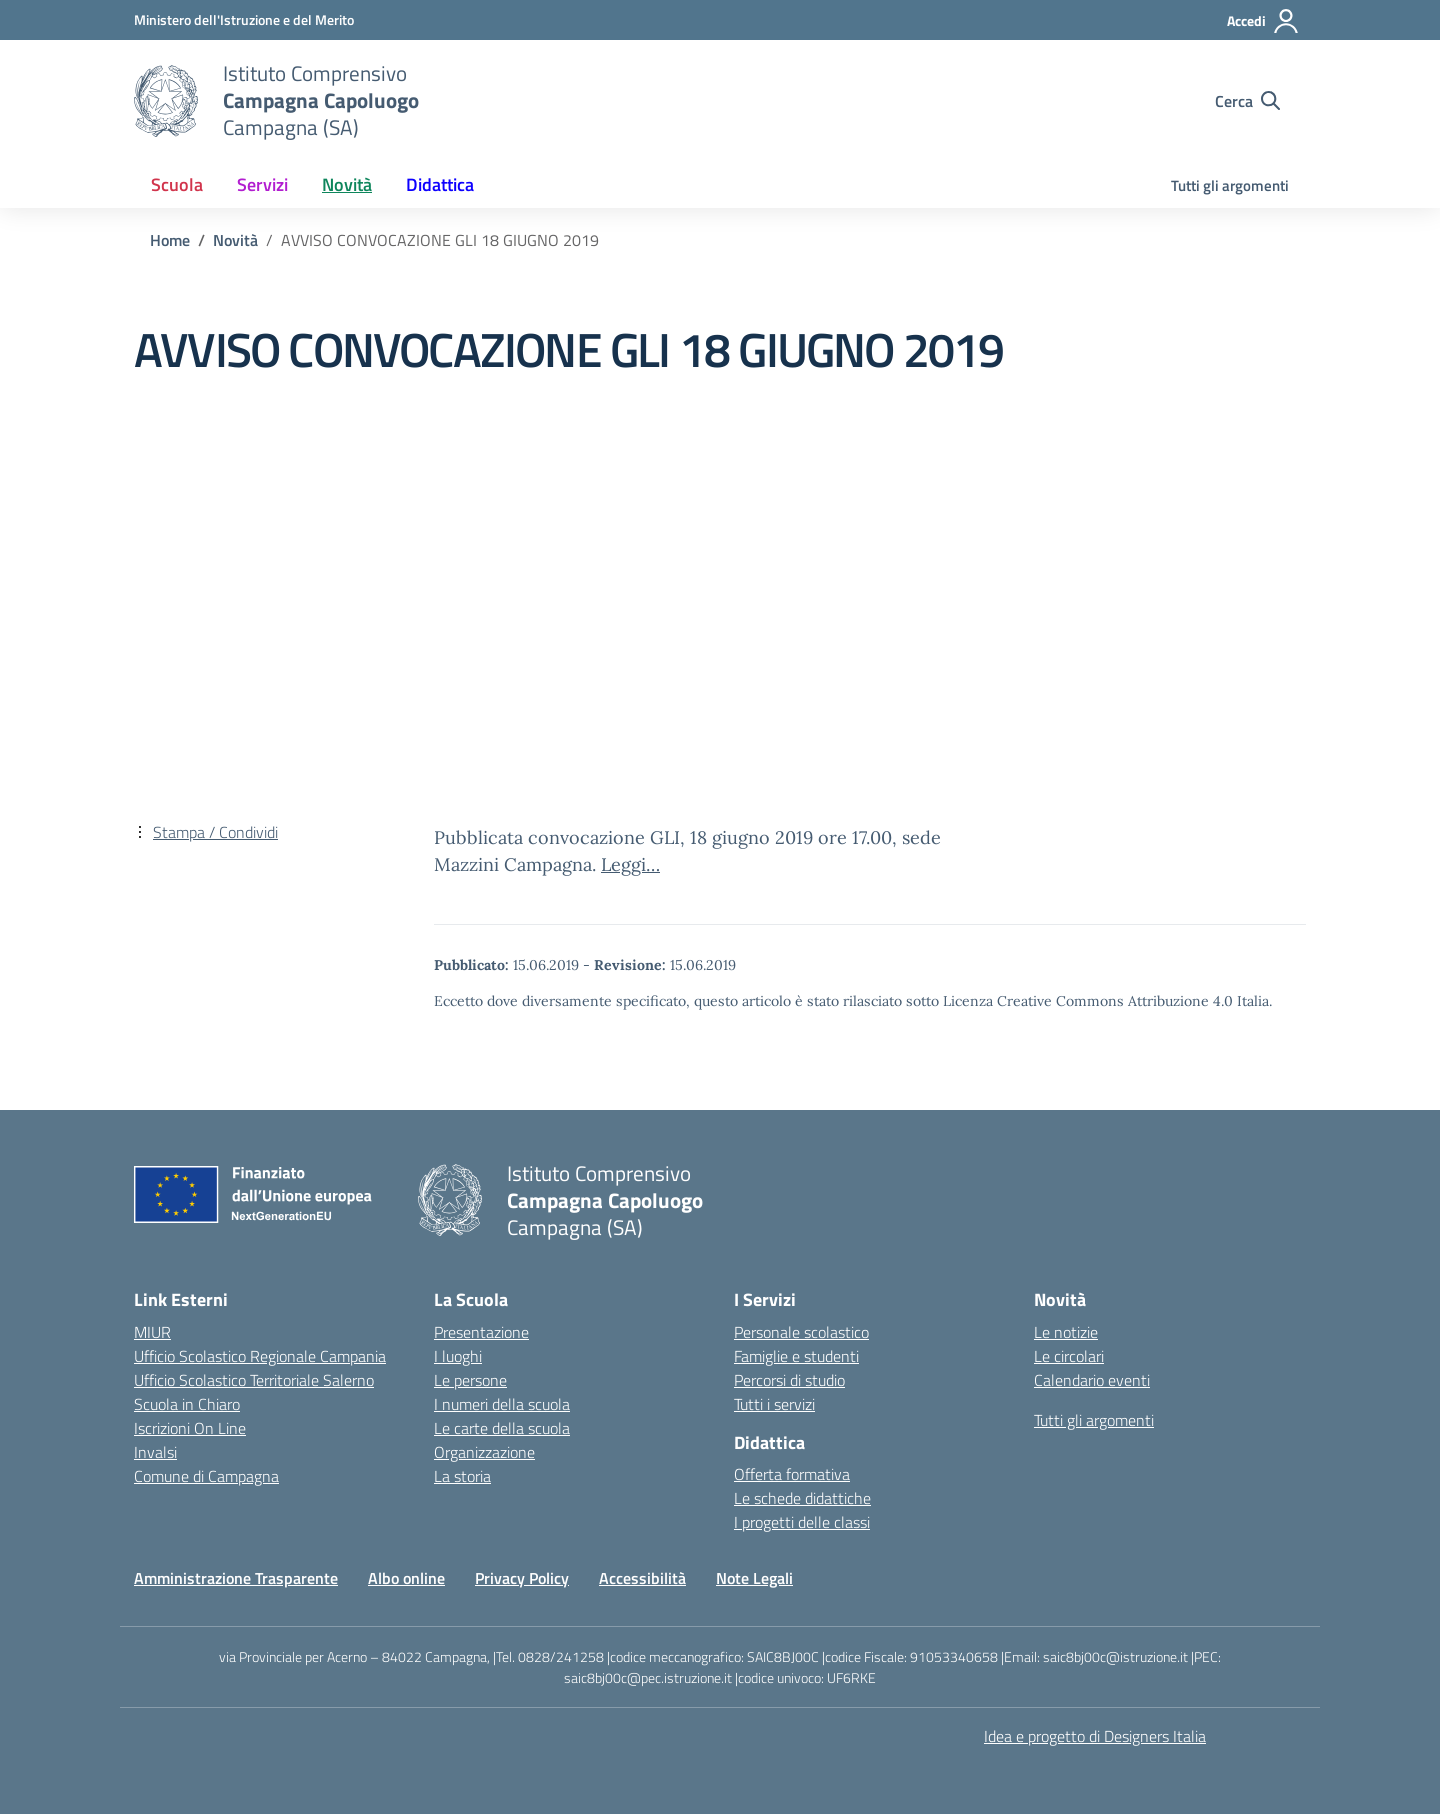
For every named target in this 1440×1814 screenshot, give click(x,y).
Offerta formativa (792, 1474)
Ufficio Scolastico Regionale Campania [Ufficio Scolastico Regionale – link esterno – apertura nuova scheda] (260, 1356)
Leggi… (630, 864)
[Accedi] (1263, 21)
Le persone (470, 1380)
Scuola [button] (177, 184)
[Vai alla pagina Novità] (235, 240)
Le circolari (1069, 1356)
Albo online (406, 1578)
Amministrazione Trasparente (236, 1578)
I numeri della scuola (502, 1404)
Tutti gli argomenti (1230, 185)
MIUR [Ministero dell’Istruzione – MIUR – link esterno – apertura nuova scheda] (152, 1332)
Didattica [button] (440, 184)
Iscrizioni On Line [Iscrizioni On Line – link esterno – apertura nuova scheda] (190, 1428)
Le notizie (1066, 1332)
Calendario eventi (1092, 1380)
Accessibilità (642, 1578)
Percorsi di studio (789, 1380)
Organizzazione (484, 1452)
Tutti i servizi (774, 1404)
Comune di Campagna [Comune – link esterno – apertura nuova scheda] (206, 1476)
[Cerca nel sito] (1247, 101)
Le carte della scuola (502, 1428)
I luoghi (458, 1356)
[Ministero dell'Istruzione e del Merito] (244, 19)
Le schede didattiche (802, 1498)
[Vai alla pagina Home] (170, 240)
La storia (462, 1476)
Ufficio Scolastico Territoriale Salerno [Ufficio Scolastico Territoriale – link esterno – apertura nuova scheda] (254, 1380)
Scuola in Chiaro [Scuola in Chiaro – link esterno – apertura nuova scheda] (187, 1404)
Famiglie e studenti (796, 1356)
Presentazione (481, 1332)
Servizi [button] (262, 184)
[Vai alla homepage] (166, 101)
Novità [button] (347, 184)
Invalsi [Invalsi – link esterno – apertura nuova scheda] (155, 1452)
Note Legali (754, 1578)
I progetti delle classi (802, 1522)
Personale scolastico (801, 1332)
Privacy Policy (522, 1578)
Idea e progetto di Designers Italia (1095, 1736)
